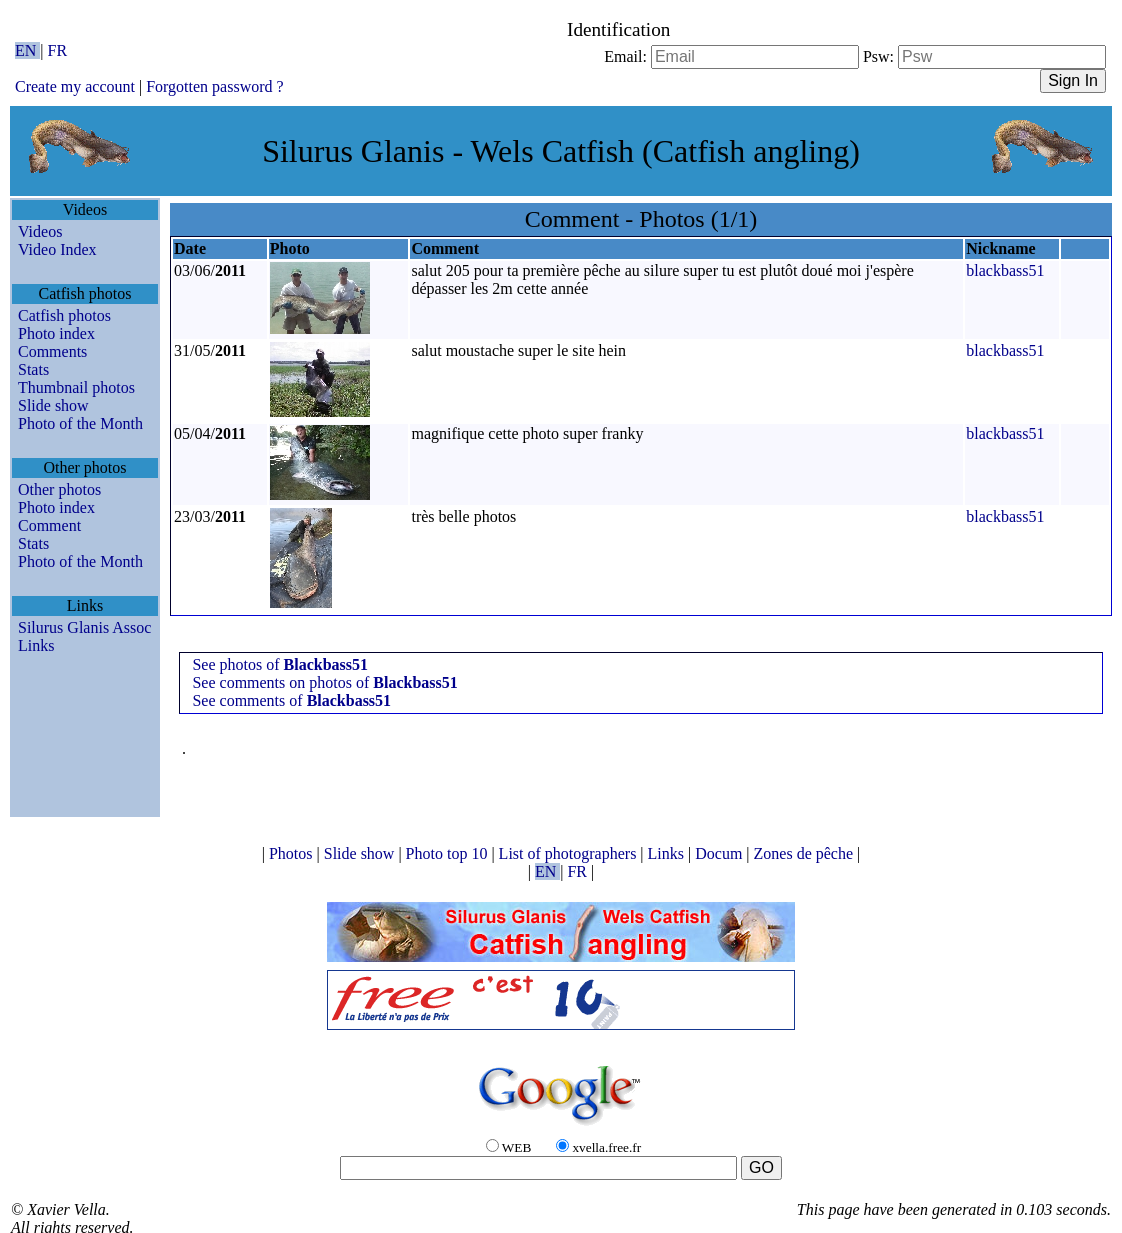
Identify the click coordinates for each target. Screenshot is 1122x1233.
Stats (33, 369)
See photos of (280, 664)
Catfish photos (64, 315)
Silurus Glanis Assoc (84, 627)
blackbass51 (1005, 270)
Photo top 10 (449, 853)
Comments (52, 351)
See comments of (291, 700)
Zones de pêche (806, 853)
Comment (49, 525)
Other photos (59, 489)
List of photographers (570, 853)
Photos (293, 853)
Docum (720, 853)
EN (27, 50)
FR (58, 50)
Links (36, 645)
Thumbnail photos (76, 387)
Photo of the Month (80, 423)
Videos (40, 231)
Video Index (57, 249)
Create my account (75, 86)
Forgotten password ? (214, 86)
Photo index (56, 333)
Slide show (53, 405)
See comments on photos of (324, 682)
